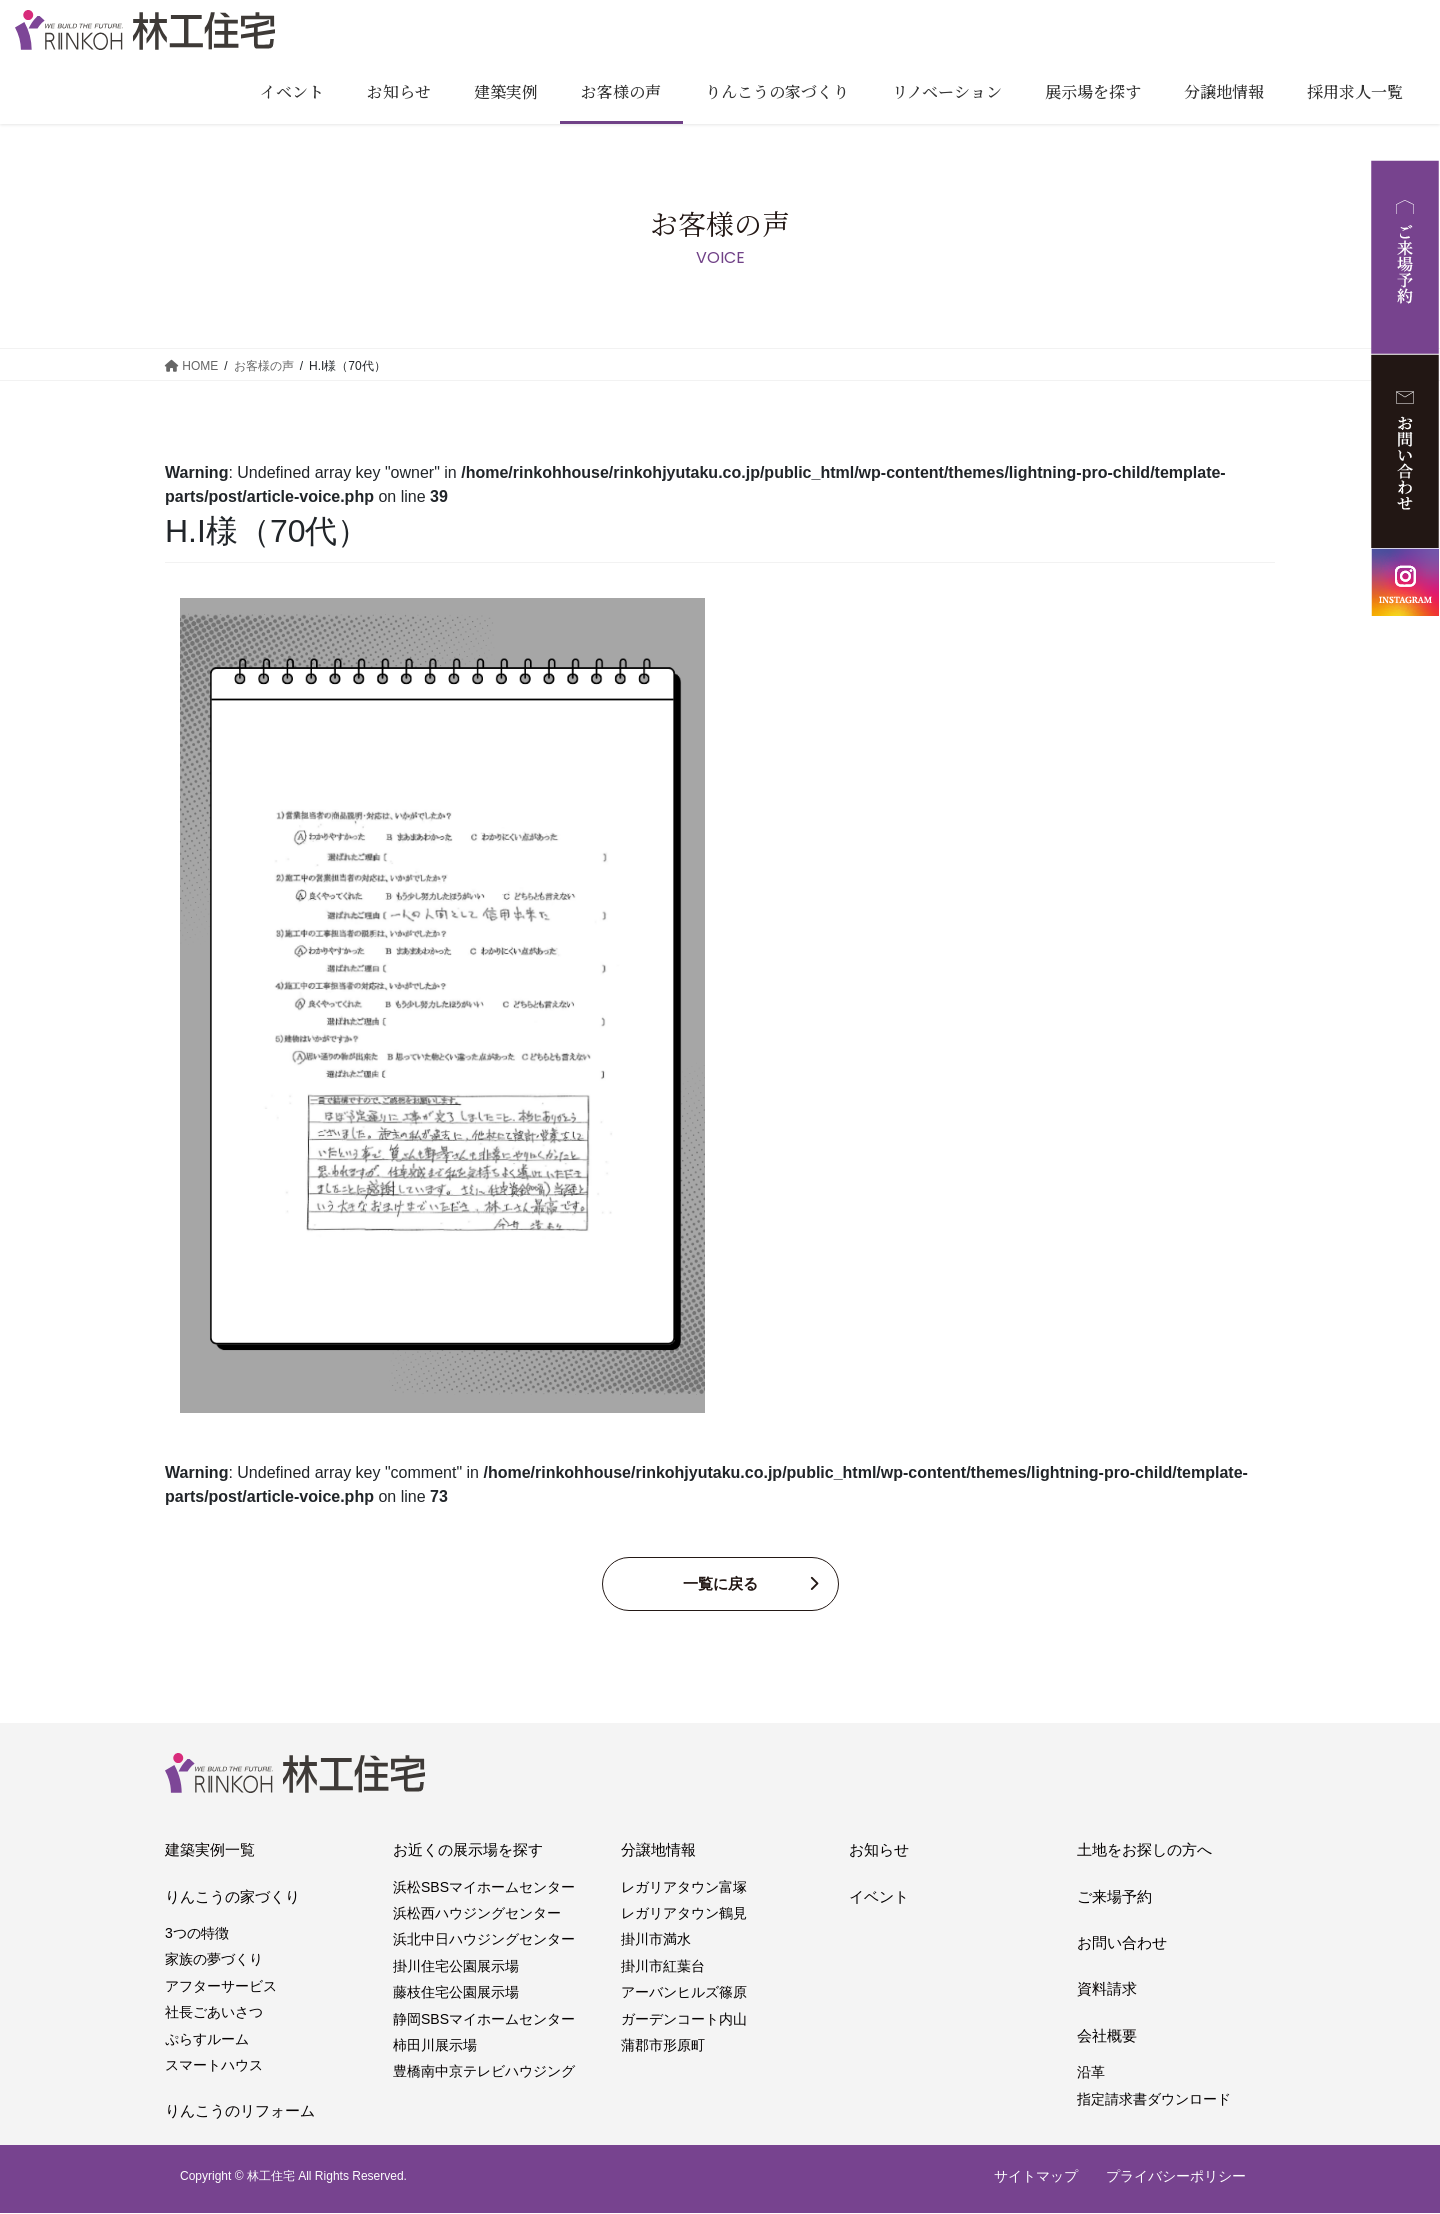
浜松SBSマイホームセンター (484, 1888)
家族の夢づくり (214, 1961)
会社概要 (1107, 2036)
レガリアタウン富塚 (684, 1888)
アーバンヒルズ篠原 (684, 1994)
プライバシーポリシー (1176, 2177)
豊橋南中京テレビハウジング (484, 2073)
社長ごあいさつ (214, 2014)
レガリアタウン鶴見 (684, 1914)
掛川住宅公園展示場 (456, 1967)
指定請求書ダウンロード (1154, 2100)
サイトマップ (1036, 2177)
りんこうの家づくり (232, 1897)
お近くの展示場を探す (468, 1851)
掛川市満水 (656, 1941)
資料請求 (1107, 1990)
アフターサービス (221, 1987)
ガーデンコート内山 (684, 2020)
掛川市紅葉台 (663, 1967)
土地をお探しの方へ (1144, 1851)
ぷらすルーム (207, 2040)
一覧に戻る (720, 1584)
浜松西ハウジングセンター (477, 1914)
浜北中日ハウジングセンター (484, 1941)
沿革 (1091, 2074)
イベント (879, 1897)
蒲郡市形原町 (663, 2046)
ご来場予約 (1114, 1897)
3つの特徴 (197, 1934)
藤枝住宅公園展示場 (456, 1994)
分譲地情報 (658, 1851)
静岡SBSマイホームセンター (484, 2020)
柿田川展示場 (435, 2046)
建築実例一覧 (210, 1851)
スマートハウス (214, 2066)
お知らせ (879, 1851)
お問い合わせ (1122, 1943)
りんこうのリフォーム (240, 2112)
